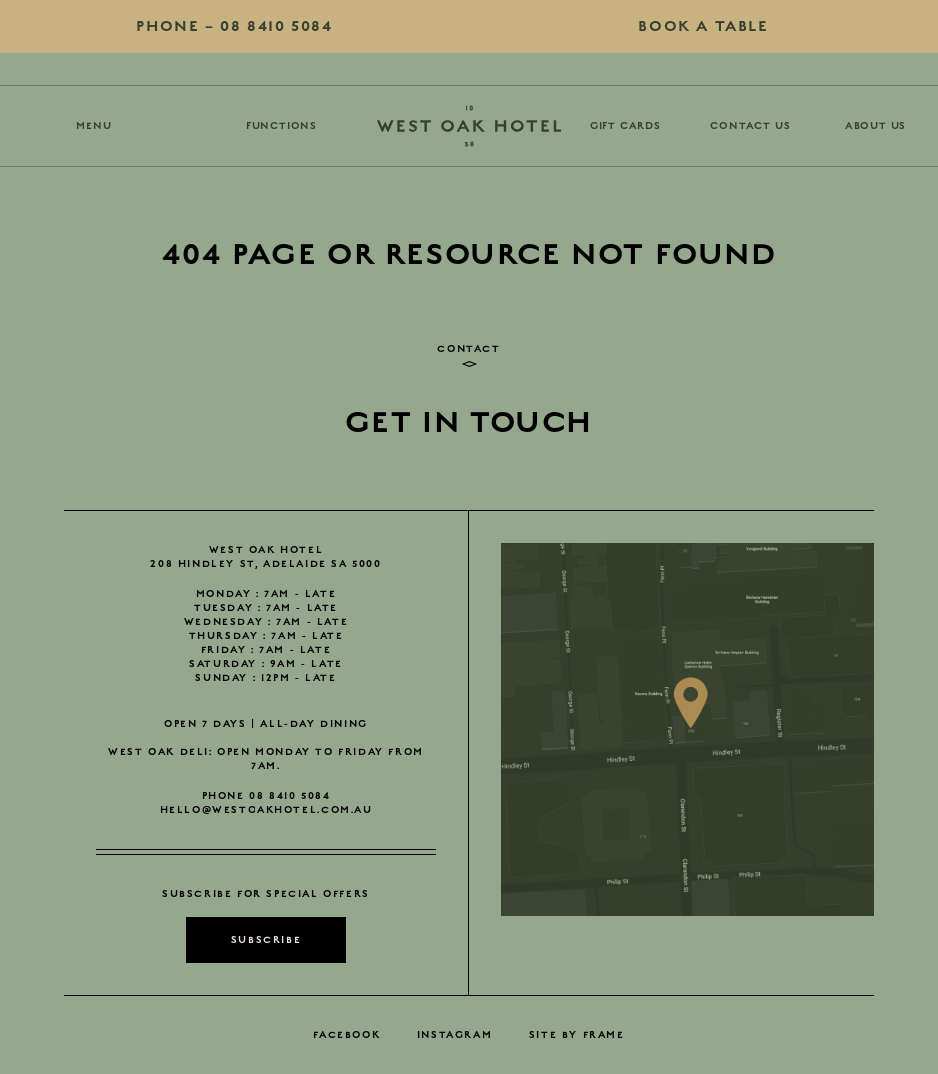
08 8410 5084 (234, 26)
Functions (281, 126)
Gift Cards (625, 126)
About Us (875, 126)
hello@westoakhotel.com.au (266, 810)
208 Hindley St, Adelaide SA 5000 (265, 564)
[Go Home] (469, 126)
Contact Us (750, 126)
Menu (93, 126)
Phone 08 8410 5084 (266, 796)
